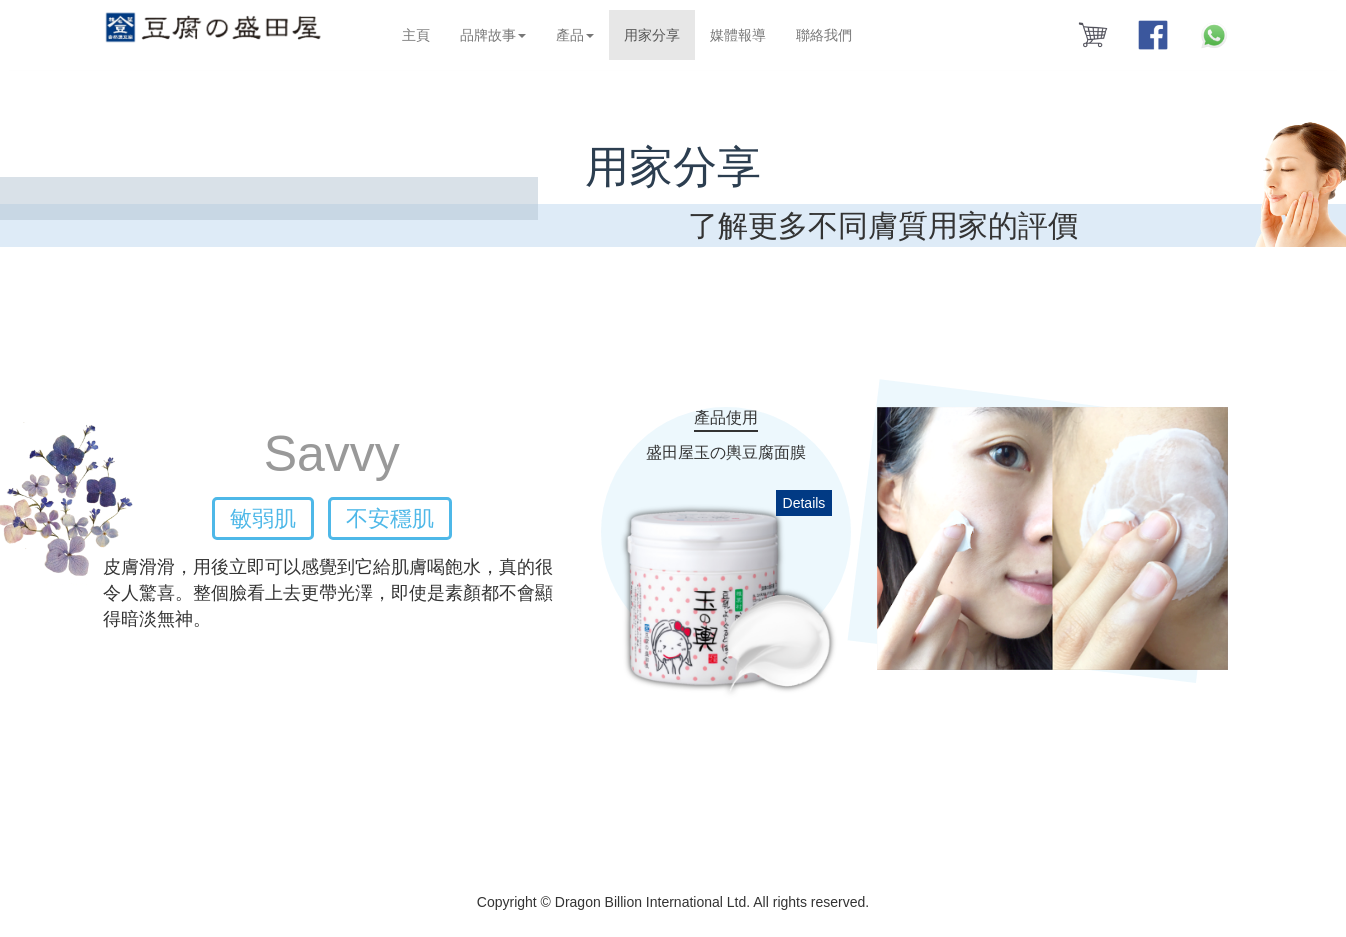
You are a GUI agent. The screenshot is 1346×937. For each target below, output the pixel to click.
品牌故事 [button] (496, 35)
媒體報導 (741, 35)
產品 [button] (578, 35)
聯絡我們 (827, 35)
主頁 (419, 35)
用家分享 (662, 33)
